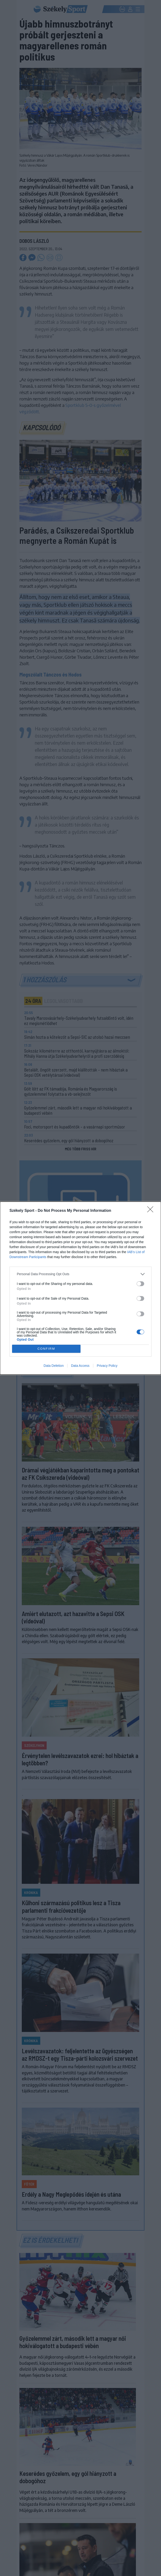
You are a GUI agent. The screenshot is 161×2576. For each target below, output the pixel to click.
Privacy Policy (107, 1366)
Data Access (80, 1366)
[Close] (151, 1210)
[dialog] (80, 1288)
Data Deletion (54, 1366)
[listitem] (80, 1274)
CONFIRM (46, 1348)
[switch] (140, 1283)
